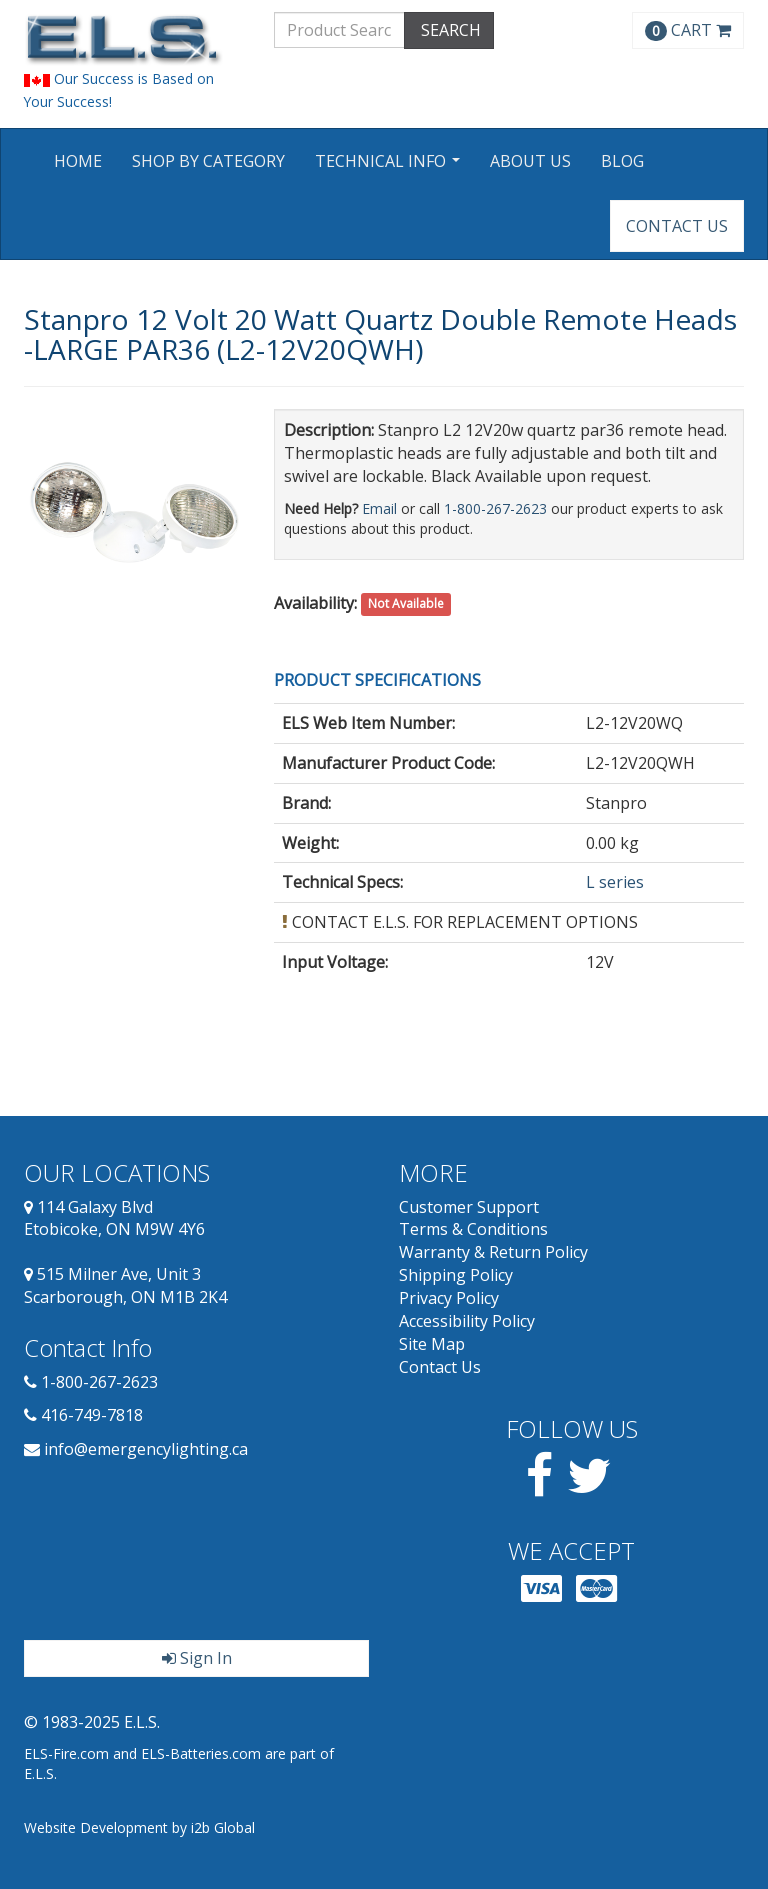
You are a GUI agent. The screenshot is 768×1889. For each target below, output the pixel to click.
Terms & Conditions (473, 1229)
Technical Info (390, 167)
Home (78, 161)
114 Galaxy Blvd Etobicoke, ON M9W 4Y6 (114, 1218)
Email (379, 508)
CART (688, 30)
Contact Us (677, 226)
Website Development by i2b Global (139, 1827)
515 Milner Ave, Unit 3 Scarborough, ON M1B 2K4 (125, 1285)
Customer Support (469, 1207)
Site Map (432, 1344)
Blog (622, 161)
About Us (530, 161)
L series (615, 882)
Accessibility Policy (467, 1321)
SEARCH (449, 30)
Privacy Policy (449, 1298)
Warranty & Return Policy (493, 1252)
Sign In (197, 1658)
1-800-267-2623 (495, 508)
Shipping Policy (456, 1275)
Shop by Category (208, 161)
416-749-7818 (92, 1415)
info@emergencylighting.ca (146, 1449)
